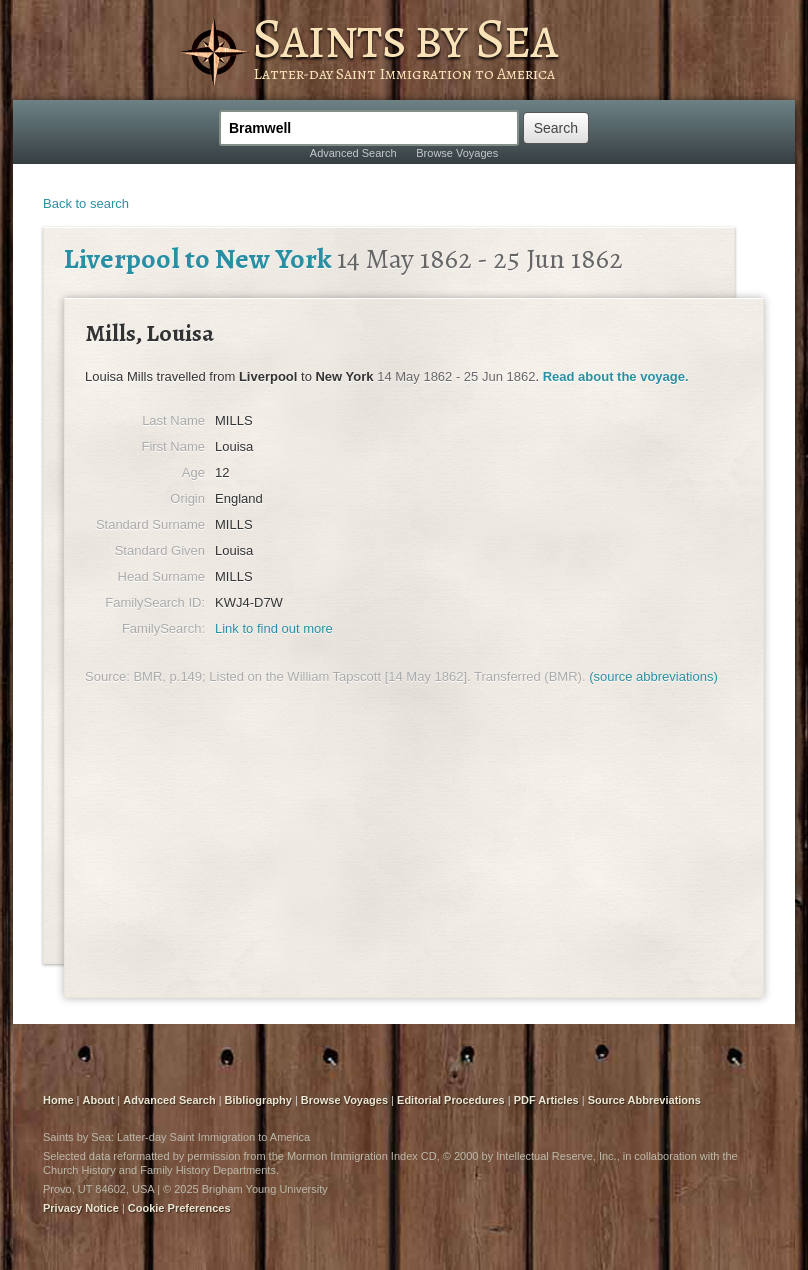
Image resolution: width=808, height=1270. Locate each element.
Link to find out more (274, 628)
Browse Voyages (457, 153)
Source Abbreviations (644, 1100)
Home (58, 1100)
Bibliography (258, 1100)
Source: (107, 676)
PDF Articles (546, 1100)
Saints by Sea (404, 38)
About (99, 1100)
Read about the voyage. (616, 376)
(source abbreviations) (653, 676)
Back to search (86, 203)
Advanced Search (353, 153)
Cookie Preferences (179, 1208)
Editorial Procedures (451, 1100)
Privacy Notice (81, 1208)
